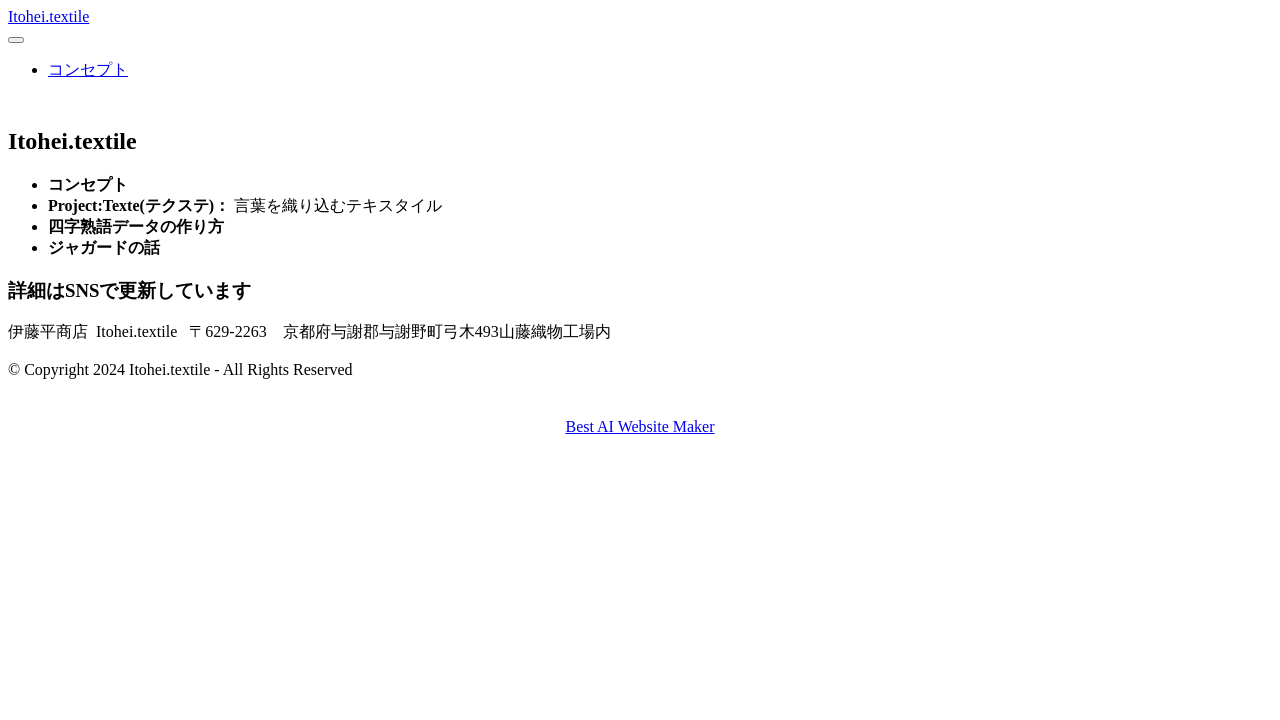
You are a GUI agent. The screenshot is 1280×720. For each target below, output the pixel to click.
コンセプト (88, 69)
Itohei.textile (48, 16)
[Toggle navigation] (16, 40)
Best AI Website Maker (639, 426)
